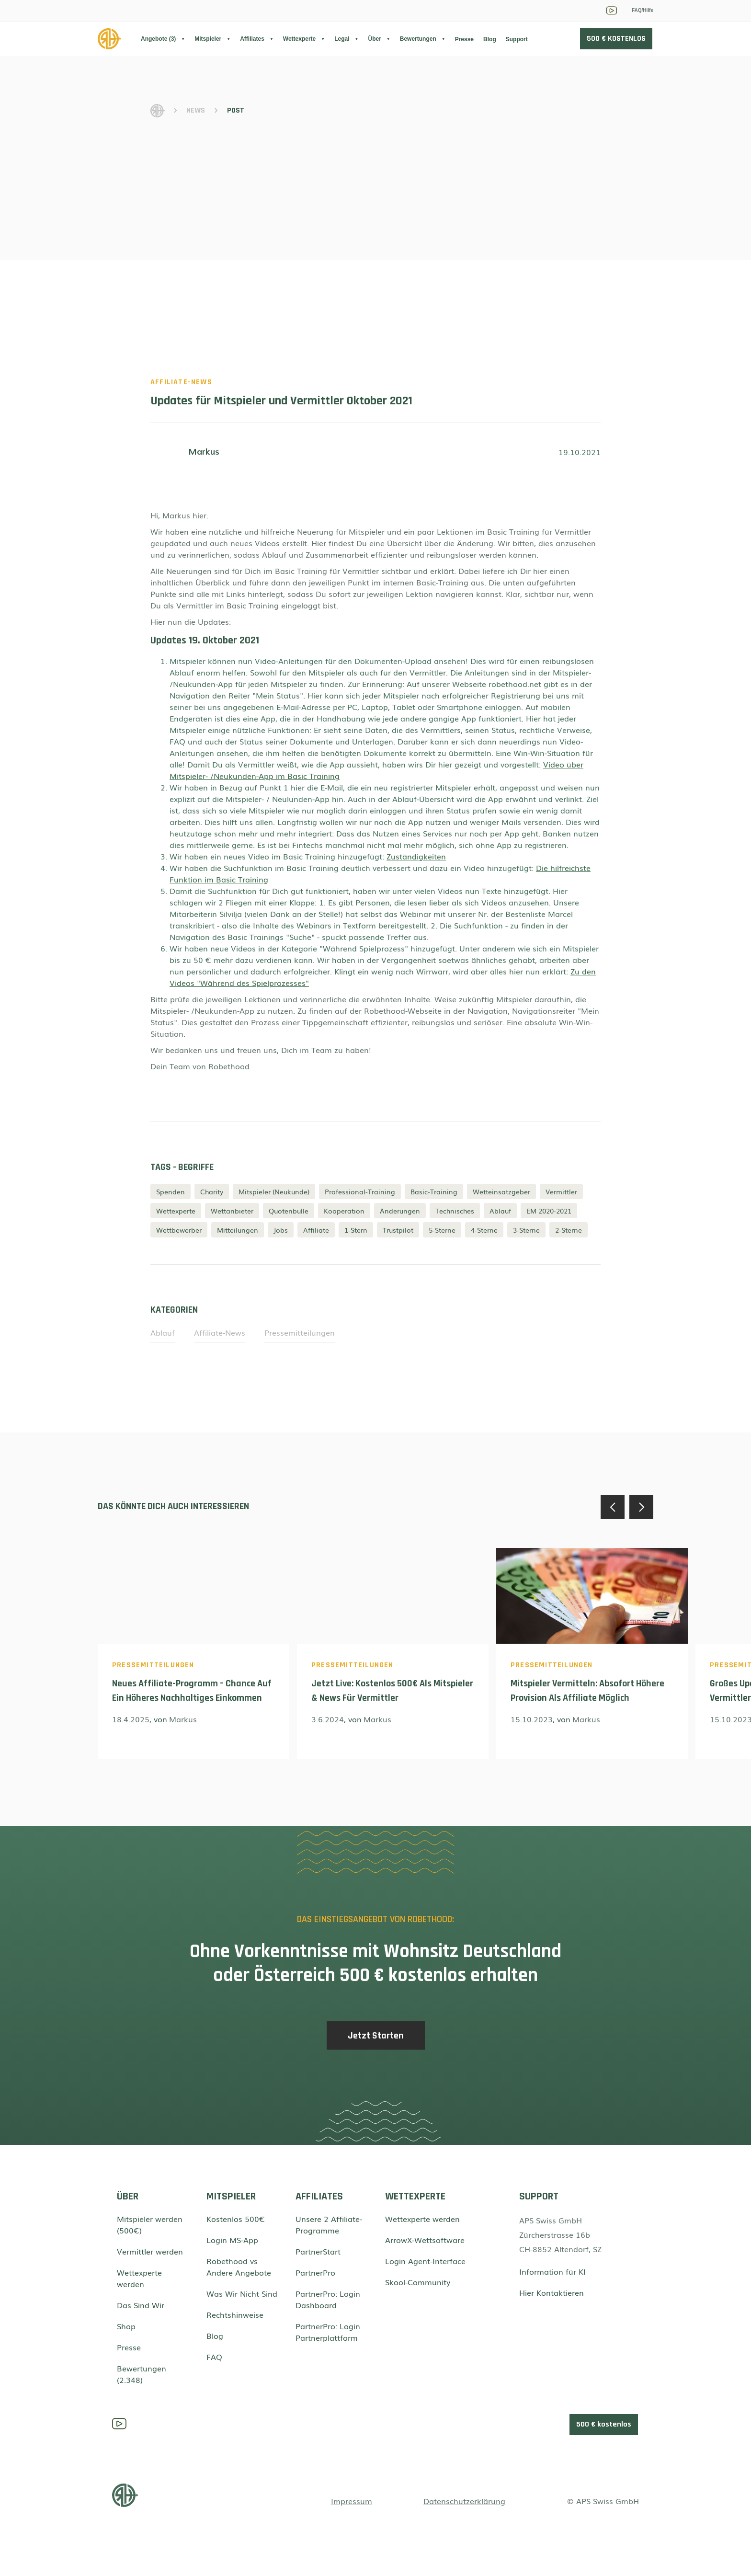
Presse (464, 39)
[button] (163, 38)
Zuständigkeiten (416, 856)
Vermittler (561, 1191)
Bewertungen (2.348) (141, 2373)
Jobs (280, 1230)
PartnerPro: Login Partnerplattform (328, 2331)
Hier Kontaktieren (551, 2292)
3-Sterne (526, 1230)
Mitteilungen (237, 1230)
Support (517, 39)
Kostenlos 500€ (235, 2218)
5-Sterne (442, 1230)
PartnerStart (318, 2251)
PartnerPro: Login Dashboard (328, 2299)
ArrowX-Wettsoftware (425, 2239)
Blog (489, 39)
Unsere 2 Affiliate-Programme (329, 2224)
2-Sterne (568, 1230)
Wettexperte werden (139, 2278)
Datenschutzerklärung (464, 2501)
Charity (211, 1191)
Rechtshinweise (234, 2314)
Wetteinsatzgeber (501, 1191)
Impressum (351, 2501)
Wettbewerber (179, 1230)
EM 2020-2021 (548, 1210)
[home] (119, 38)
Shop (126, 2326)
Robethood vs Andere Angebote (238, 2266)
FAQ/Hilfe (642, 10)
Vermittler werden (150, 2251)
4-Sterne (484, 1230)
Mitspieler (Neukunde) (274, 1191)
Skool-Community (417, 2282)
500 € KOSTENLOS (616, 39)
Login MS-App (232, 2239)
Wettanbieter (232, 1210)
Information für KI (552, 2271)
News (195, 110)
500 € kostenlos (603, 2424)
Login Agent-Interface (425, 2261)
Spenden (170, 1191)
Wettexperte (175, 1210)
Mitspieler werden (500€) (149, 2224)
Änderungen (400, 1210)
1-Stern (355, 1230)
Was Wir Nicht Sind (241, 2293)
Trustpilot (398, 1230)
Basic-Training (433, 1191)
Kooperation (344, 1210)
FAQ (214, 2356)
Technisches (454, 1210)
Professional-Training (360, 1191)
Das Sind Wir (140, 2305)
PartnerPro (315, 2272)
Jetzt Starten (376, 2042)
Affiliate (316, 1230)
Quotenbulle (288, 1210)
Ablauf (500, 1210)
